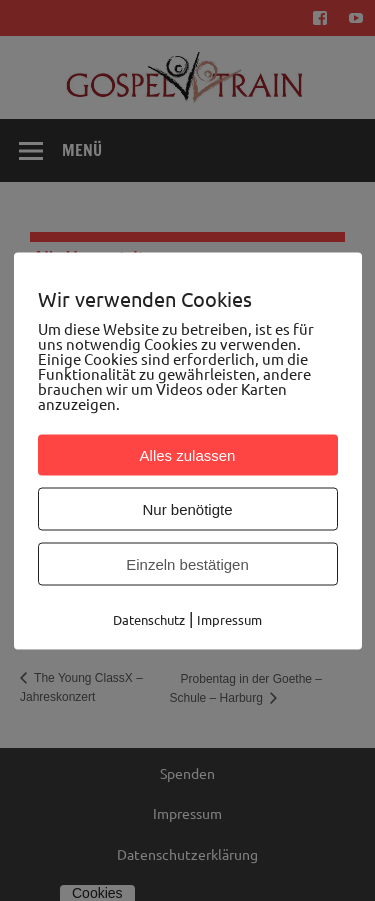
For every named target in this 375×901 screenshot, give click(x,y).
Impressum (187, 813)
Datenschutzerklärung (187, 854)
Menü (82, 150)
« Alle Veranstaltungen (105, 257)
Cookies (97, 893)
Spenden (187, 773)
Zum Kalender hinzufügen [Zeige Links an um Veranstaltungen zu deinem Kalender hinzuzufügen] (152, 498)
